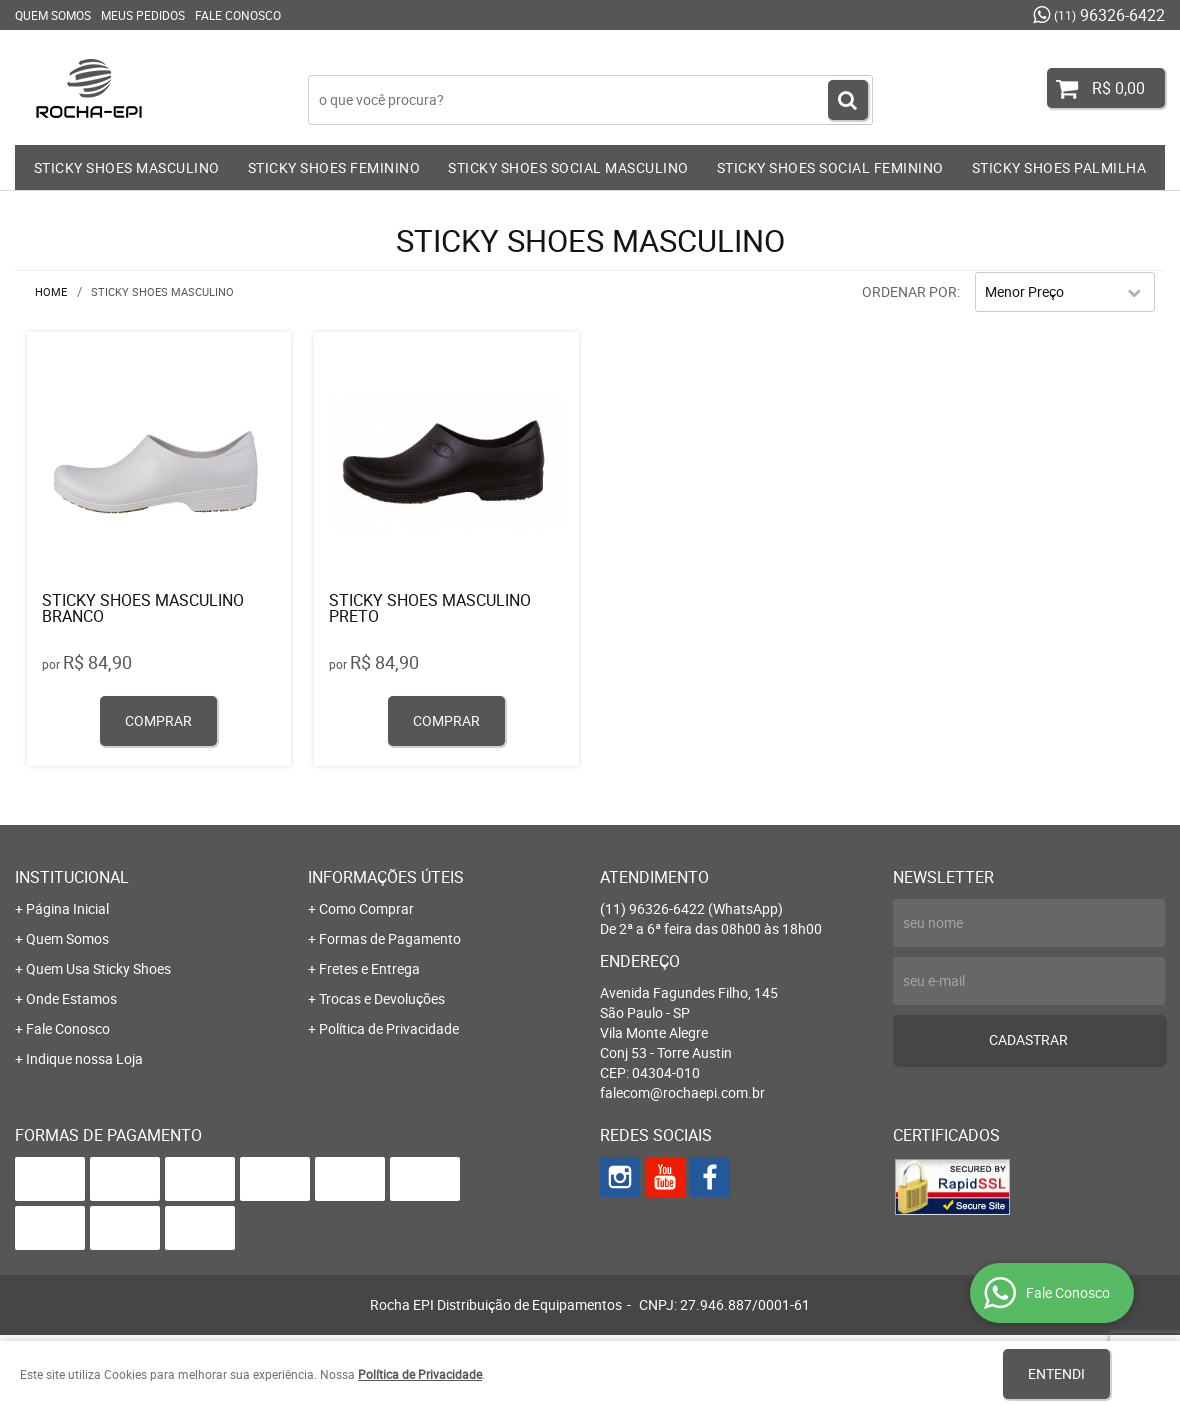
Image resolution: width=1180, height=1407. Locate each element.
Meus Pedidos (143, 15)
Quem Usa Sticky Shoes (98, 968)
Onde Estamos (71, 998)
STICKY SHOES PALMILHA (1059, 167)
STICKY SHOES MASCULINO (127, 167)
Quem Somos (53, 15)
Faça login (446, 60)
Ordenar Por (909, 291)
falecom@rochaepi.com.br (682, 1092)
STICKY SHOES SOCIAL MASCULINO (568, 167)
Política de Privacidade (389, 1028)
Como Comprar (366, 908)
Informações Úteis (386, 877)
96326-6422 (1109, 15)
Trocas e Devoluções (382, 998)
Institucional (72, 877)
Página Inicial (67, 908)
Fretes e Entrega (369, 968)
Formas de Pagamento (390, 938)
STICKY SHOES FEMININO (334, 167)
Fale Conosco (238, 15)
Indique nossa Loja (84, 1058)
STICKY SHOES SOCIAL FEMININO (830, 167)
